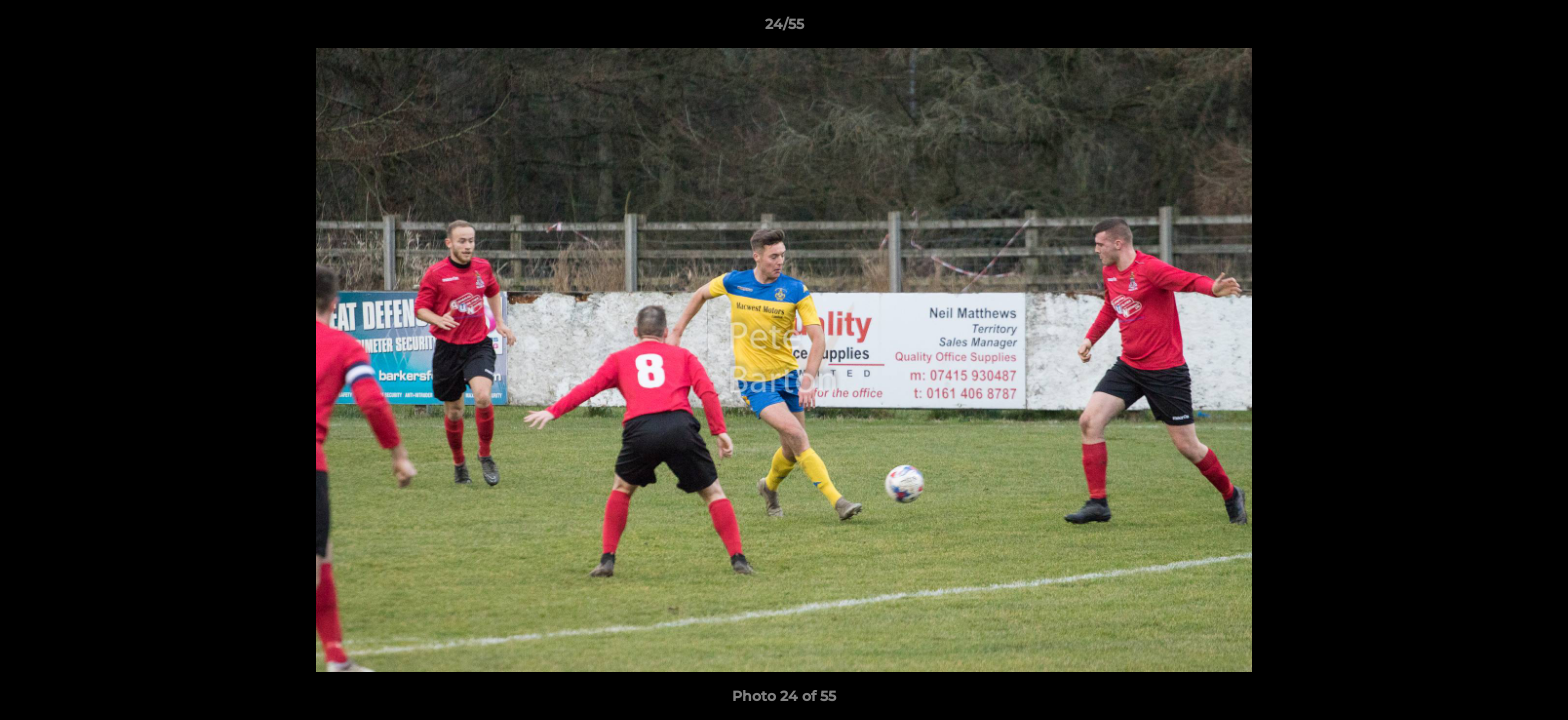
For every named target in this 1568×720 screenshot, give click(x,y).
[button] (1532, 29)
